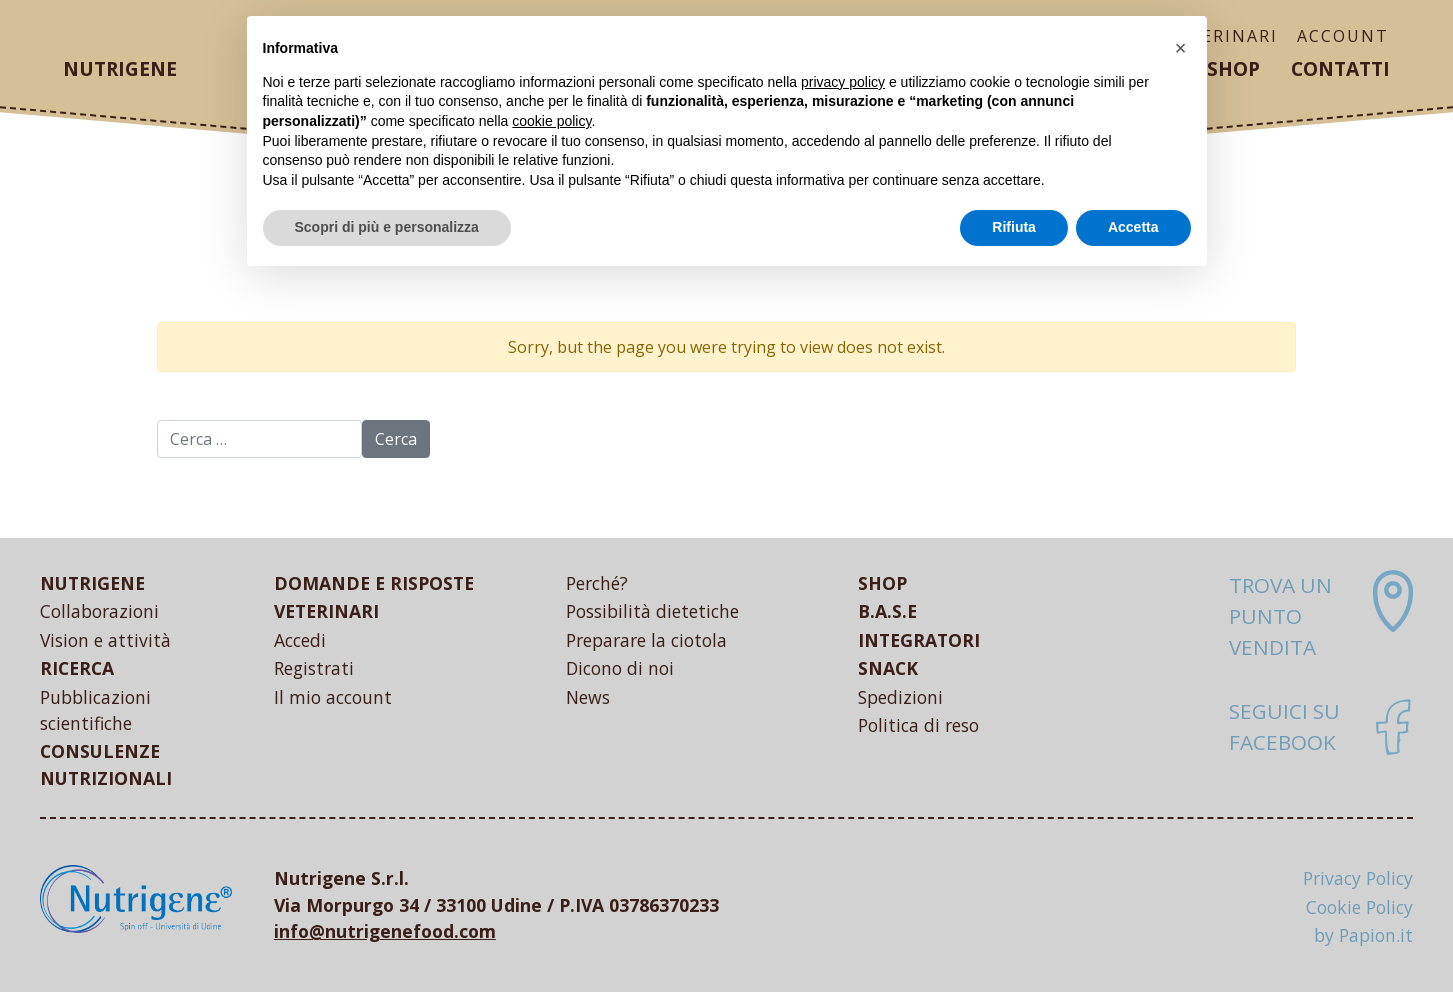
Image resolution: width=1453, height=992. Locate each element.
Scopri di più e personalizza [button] (387, 227)
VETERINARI (326, 611)
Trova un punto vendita (1280, 616)
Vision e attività (105, 640)
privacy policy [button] (843, 82)
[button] (1181, 48)
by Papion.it (1363, 935)
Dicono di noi (620, 668)
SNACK (888, 668)
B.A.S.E (887, 611)
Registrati (314, 668)
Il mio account (333, 697)
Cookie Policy (1359, 907)
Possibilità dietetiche (652, 611)
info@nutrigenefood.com (385, 931)
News (588, 697)
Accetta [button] (1133, 227)
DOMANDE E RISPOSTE (374, 583)
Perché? (597, 583)
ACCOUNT (1343, 36)
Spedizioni (900, 697)
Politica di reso (918, 725)
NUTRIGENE (92, 583)
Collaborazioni (99, 611)
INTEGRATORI (919, 640)
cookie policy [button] (551, 121)
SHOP (882, 583)
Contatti (1340, 68)
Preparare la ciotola (646, 640)
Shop (1233, 68)
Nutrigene (120, 68)
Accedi (300, 640)
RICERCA (77, 668)
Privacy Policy (1358, 878)
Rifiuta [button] (1014, 227)
